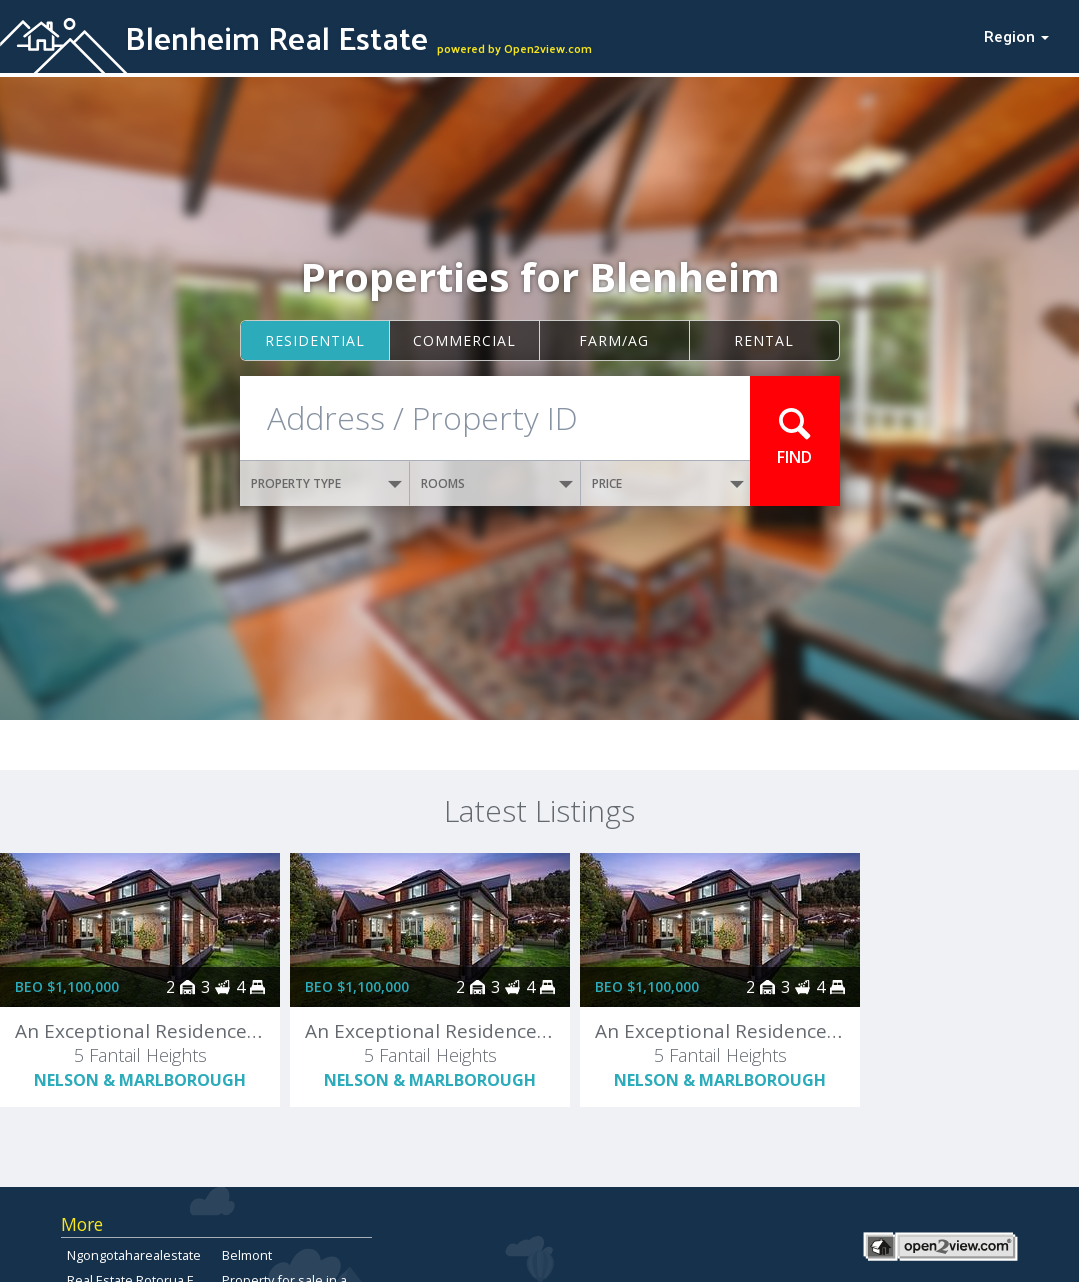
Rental (764, 340)
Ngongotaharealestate (134, 1255)
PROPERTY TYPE (327, 483)
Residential (315, 340)
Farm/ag (614, 340)
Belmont (247, 1255)
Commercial (464, 340)
